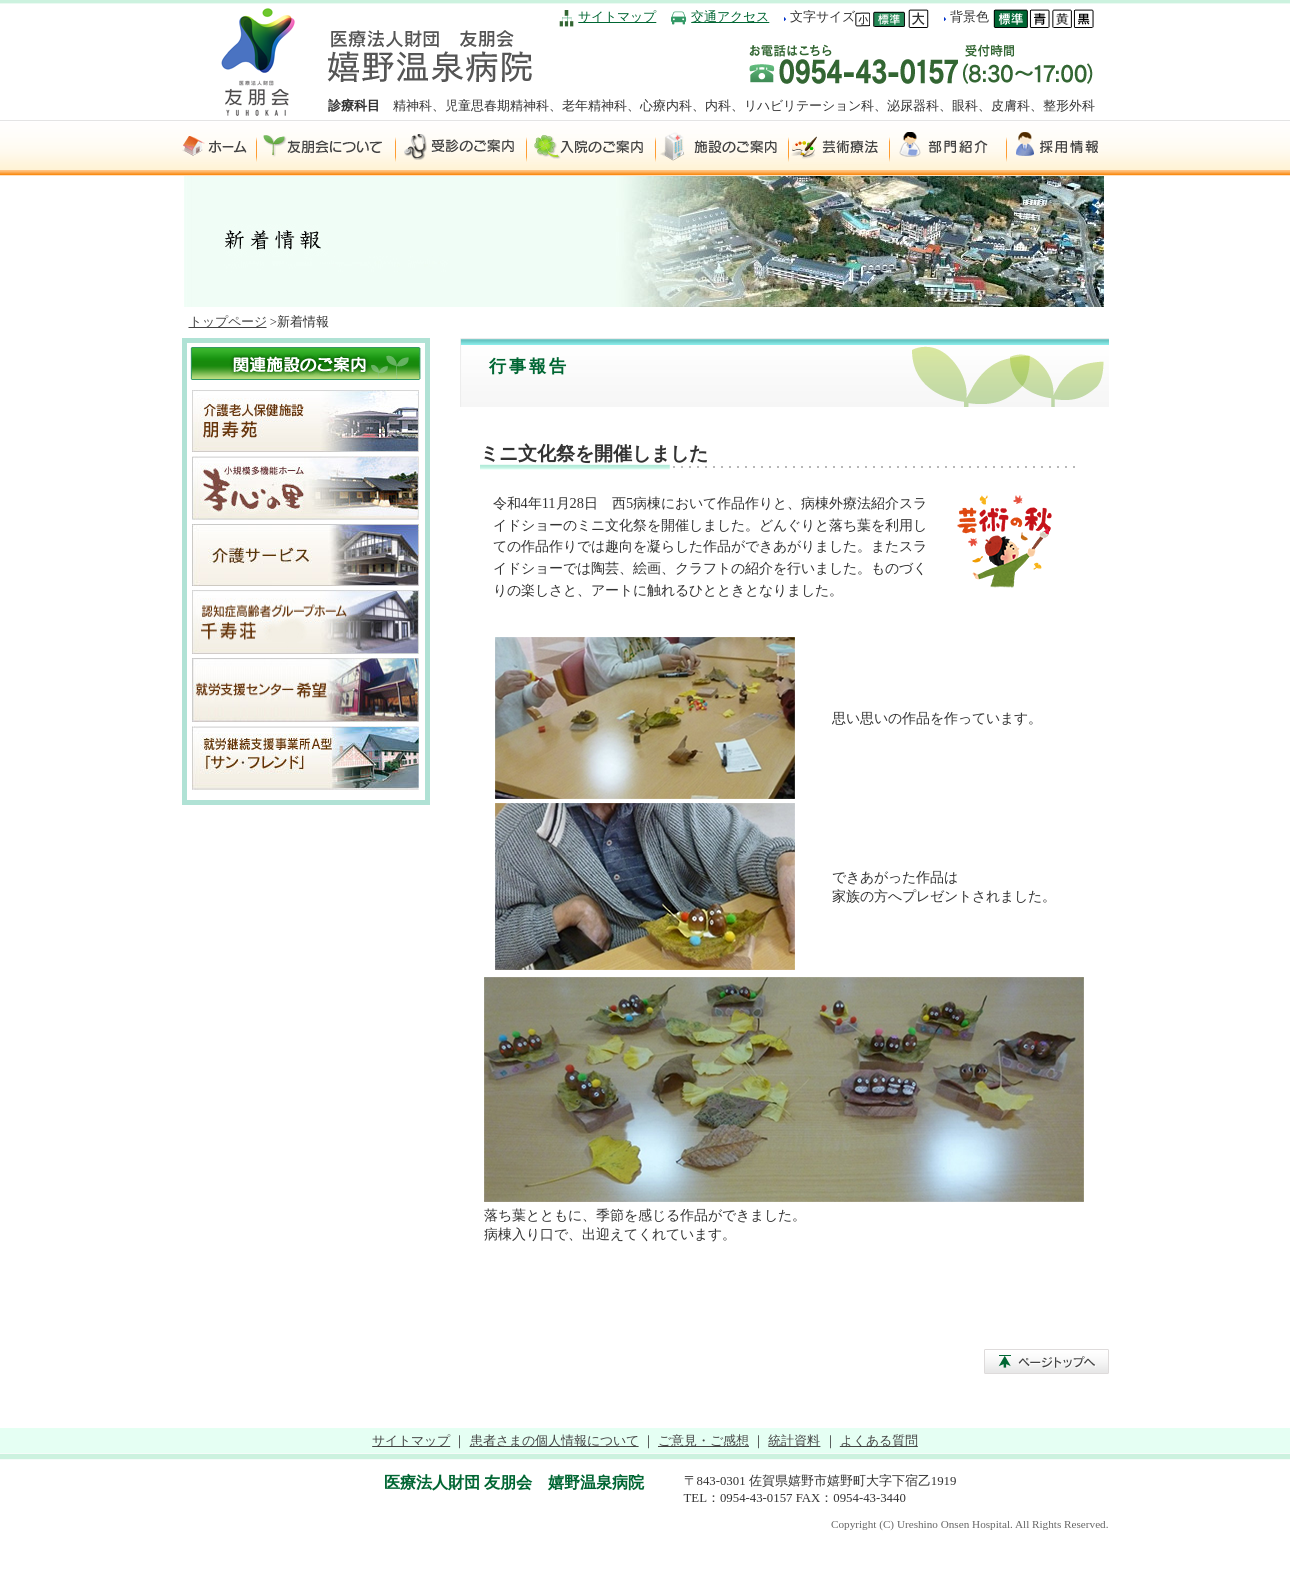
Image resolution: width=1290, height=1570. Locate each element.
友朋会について (326, 147)
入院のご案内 (591, 147)
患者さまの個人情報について (554, 1441)
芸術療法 (839, 147)
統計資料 (794, 1441)
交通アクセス (730, 17)
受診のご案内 (461, 147)
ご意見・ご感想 (703, 1441)
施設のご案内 (722, 147)
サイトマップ (617, 17)
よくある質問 (879, 1441)
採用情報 (1058, 147)
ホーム (219, 147)
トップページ (228, 322)
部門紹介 (948, 147)
